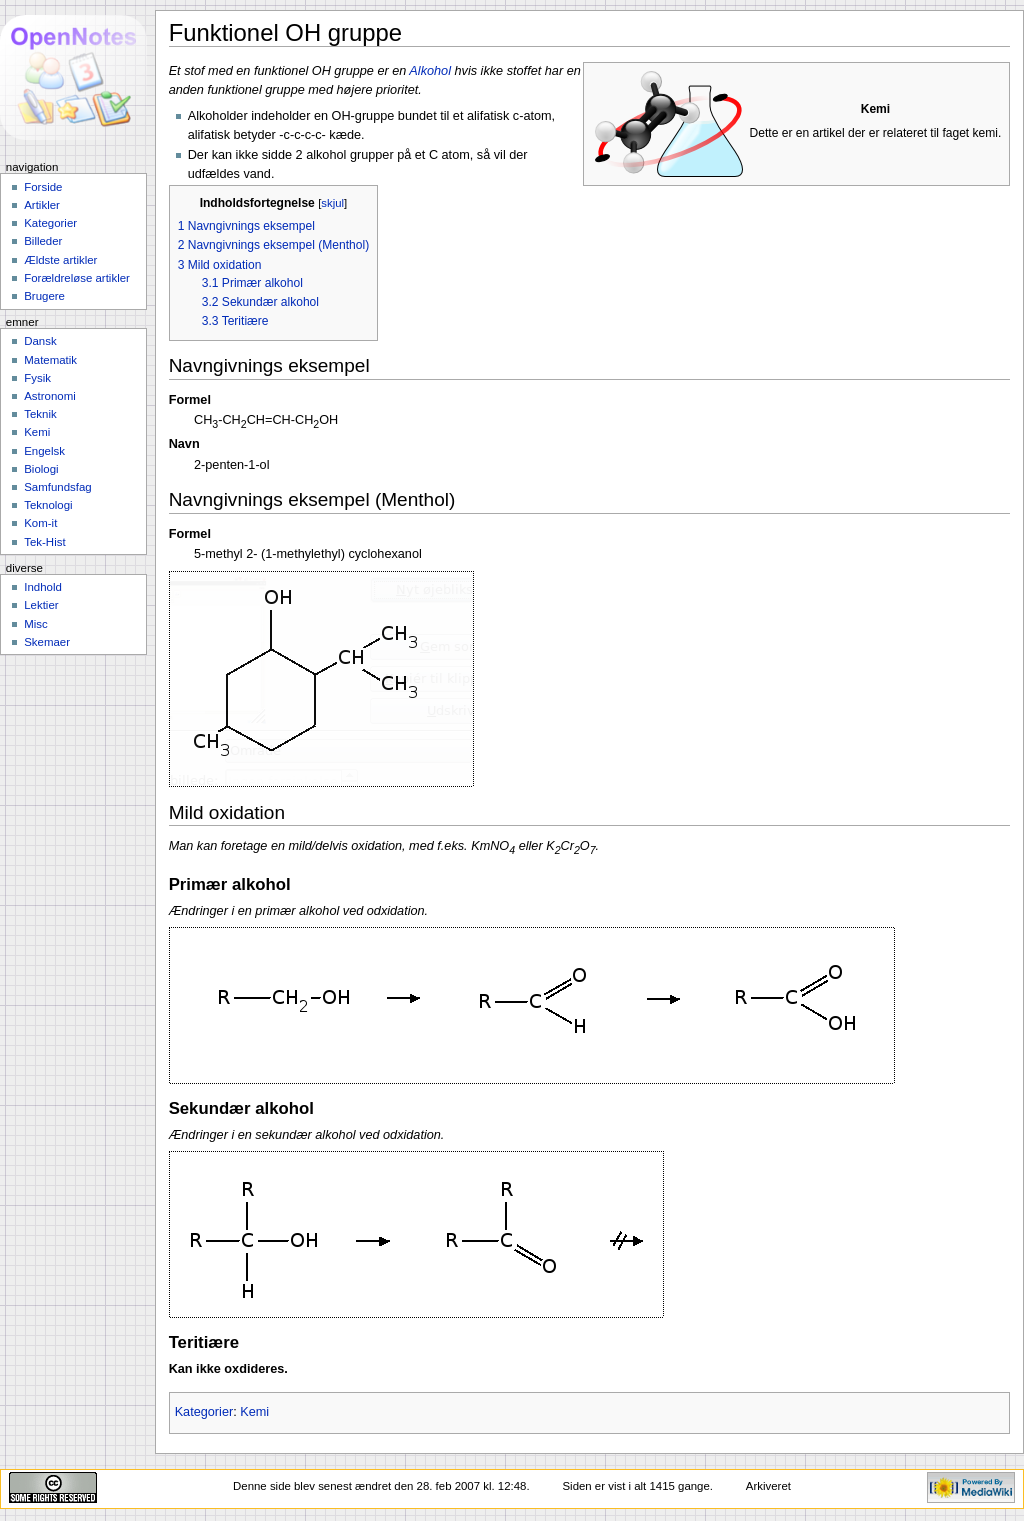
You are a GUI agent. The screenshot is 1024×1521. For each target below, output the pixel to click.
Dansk (40, 341)
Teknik (40, 414)
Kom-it (40, 523)
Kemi (254, 1412)
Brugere (44, 296)
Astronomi (50, 396)
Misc (36, 624)
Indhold (43, 587)
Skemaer (47, 642)
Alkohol (430, 71)
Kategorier (204, 1412)
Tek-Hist (44, 542)
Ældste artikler (60, 260)
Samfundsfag (58, 487)
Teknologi (48, 505)
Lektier (41, 605)
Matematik (50, 360)
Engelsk (44, 451)
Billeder (43, 241)
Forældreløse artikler (77, 278)
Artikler (42, 205)
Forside (43, 187)
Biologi (41, 469)
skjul (332, 203)
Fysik (37, 378)
